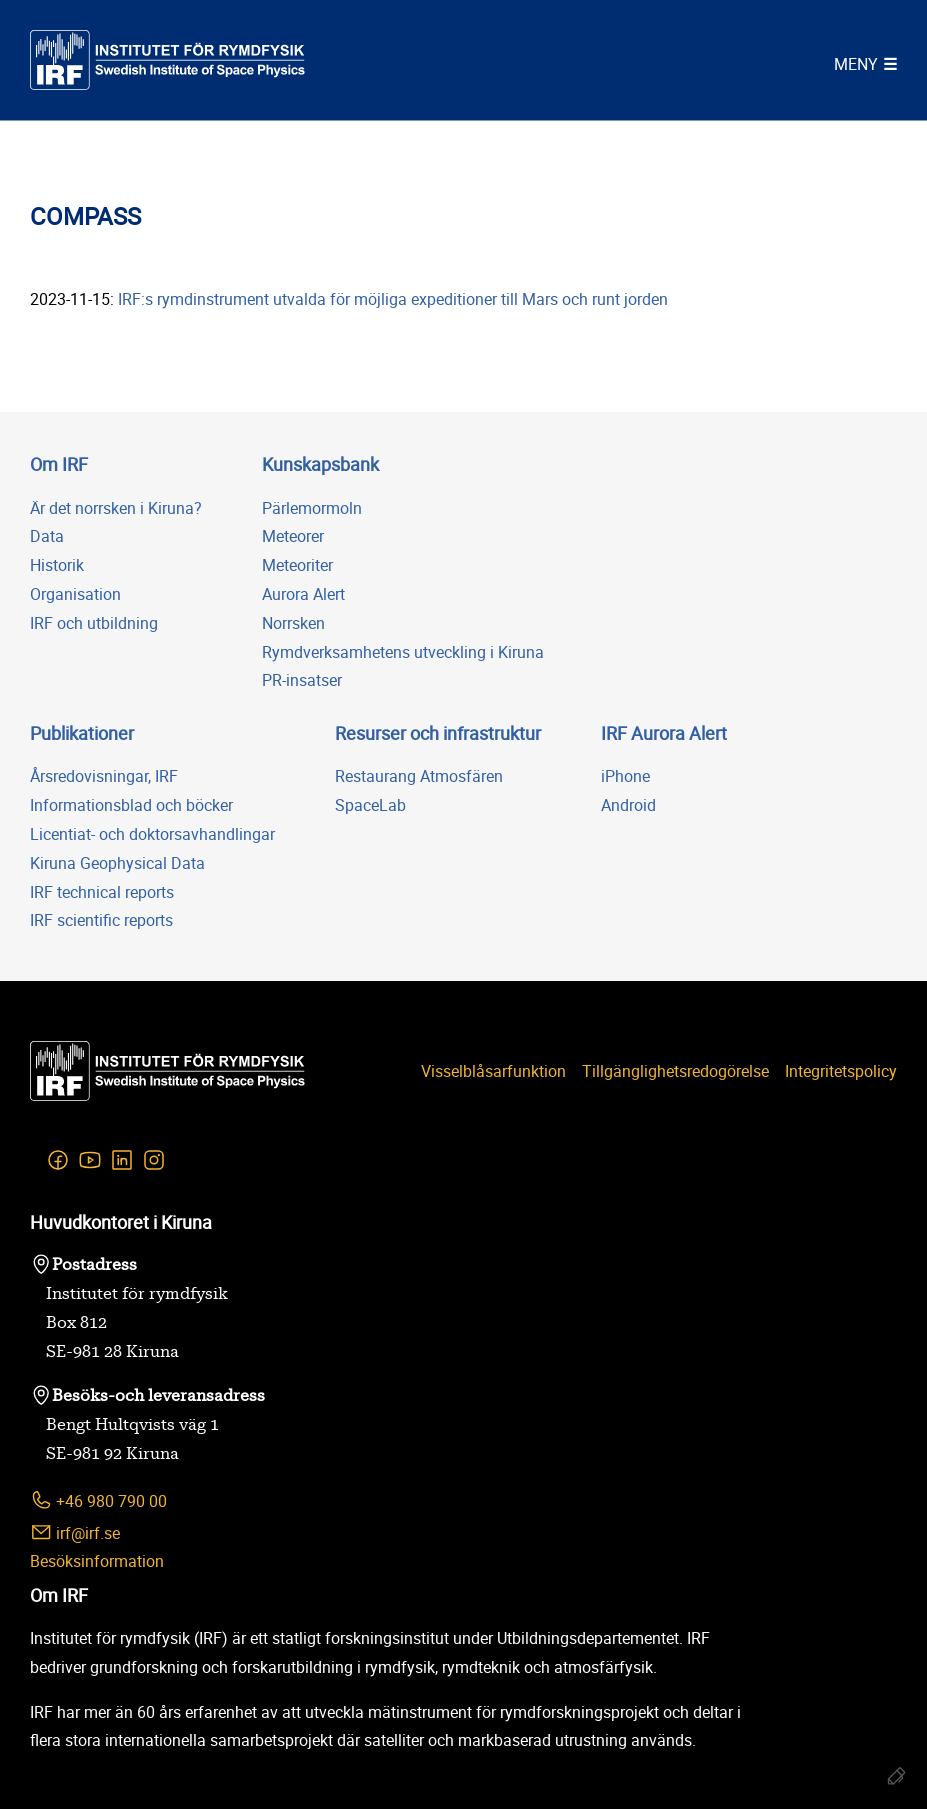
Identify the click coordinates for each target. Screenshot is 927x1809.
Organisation (75, 594)
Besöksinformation (97, 1561)
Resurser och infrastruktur (438, 733)
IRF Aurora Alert (664, 733)
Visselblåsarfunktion (493, 1071)
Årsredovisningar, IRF (104, 776)
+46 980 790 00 (98, 1500)
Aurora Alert (303, 594)
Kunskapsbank (320, 464)
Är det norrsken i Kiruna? (116, 508)
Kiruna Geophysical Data (117, 863)
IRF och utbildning (94, 623)
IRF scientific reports (101, 920)
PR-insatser (302, 680)
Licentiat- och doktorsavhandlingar (152, 834)
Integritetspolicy (841, 1071)
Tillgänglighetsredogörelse (675, 1071)
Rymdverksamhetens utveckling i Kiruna (403, 652)
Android (628, 805)
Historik (57, 565)
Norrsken (293, 623)
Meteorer (293, 536)
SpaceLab (370, 805)
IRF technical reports (102, 892)
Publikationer (82, 733)
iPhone (625, 776)
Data (47, 536)
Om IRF (59, 464)
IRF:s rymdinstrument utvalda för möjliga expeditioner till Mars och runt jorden (393, 299)
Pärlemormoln (312, 508)
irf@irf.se (75, 1532)
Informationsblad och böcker (131, 805)
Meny (856, 64)
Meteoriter (297, 565)
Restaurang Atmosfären (419, 776)
